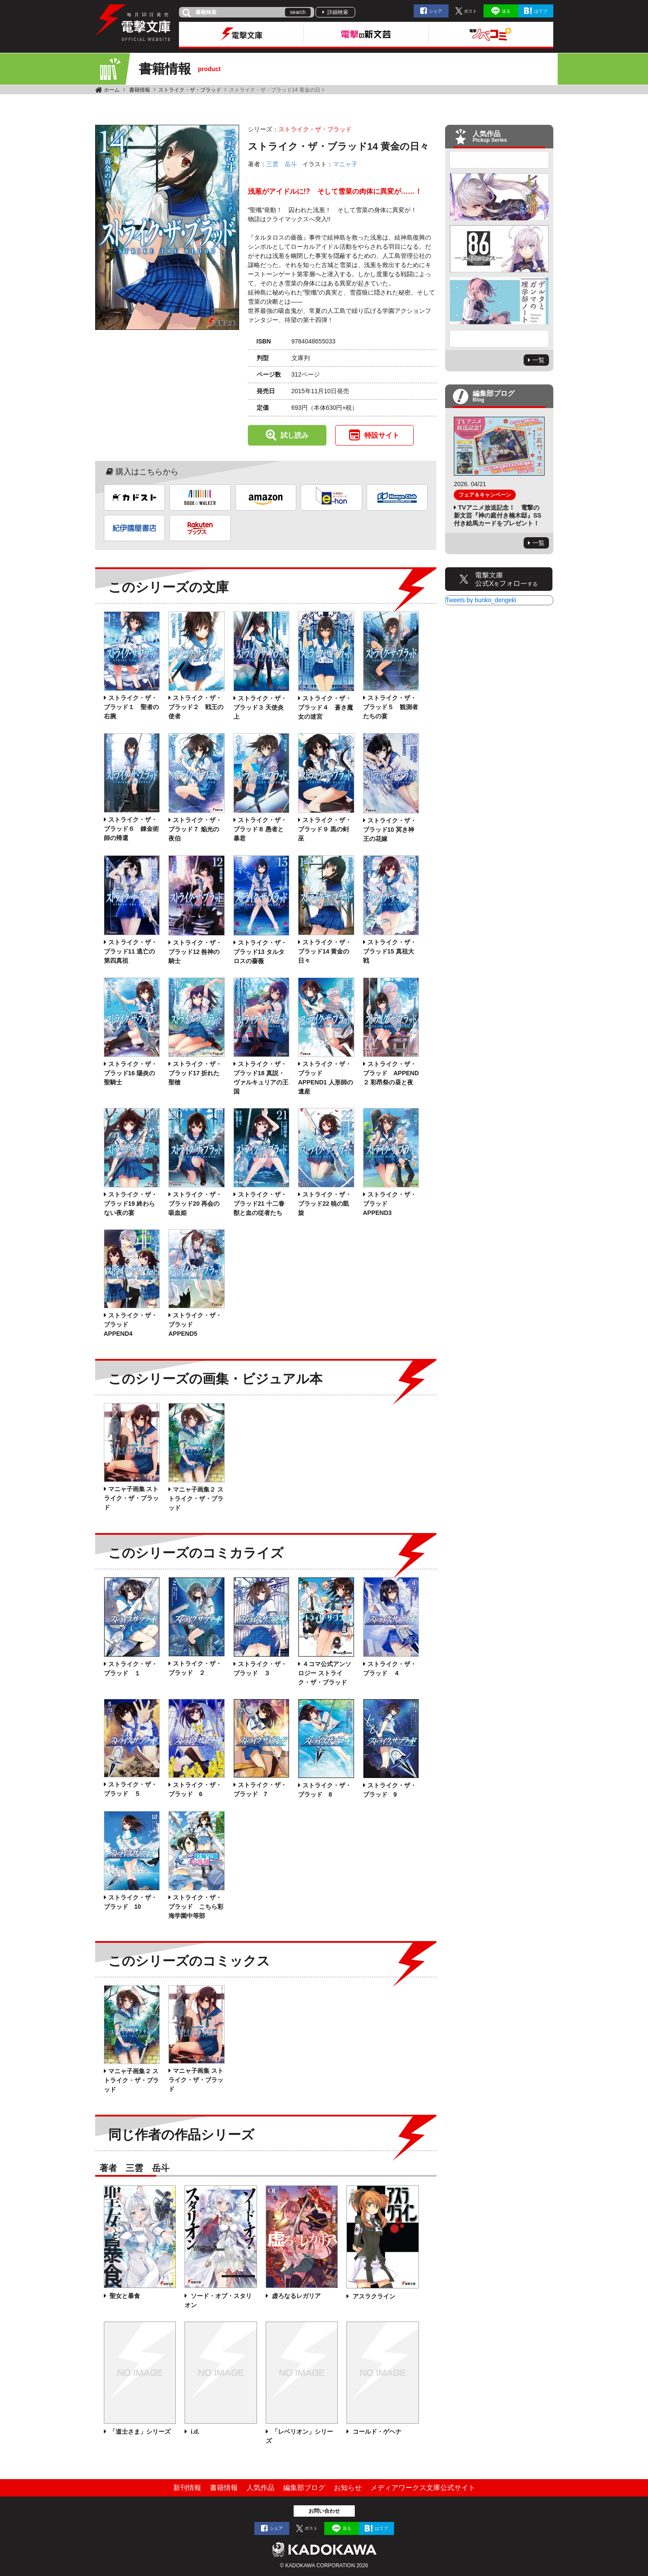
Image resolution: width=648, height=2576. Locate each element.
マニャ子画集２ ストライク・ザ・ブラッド (195, 1498)
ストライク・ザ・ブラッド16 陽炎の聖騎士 (130, 1073)
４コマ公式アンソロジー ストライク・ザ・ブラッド (324, 1673)
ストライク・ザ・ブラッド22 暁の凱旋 (324, 1203)
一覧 (538, 360)
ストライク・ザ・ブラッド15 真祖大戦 (389, 951)
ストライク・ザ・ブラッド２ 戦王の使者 (195, 707)
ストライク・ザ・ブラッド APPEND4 (130, 1324)
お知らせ (348, 2487)
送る (506, 11)
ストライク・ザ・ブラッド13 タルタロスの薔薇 (260, 951)
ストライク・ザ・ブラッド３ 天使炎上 (260, 707)
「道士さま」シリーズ (139, 2431)
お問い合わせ (324, 2511)
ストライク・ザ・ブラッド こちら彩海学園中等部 (195, 1906)
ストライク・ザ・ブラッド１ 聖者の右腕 (131, 707)
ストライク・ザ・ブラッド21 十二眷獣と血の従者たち (260, 1203)
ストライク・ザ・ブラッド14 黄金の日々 (324, 951)
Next (499, 338)
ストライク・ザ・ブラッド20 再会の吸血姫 (195, 1203)
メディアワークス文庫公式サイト (422, 2487)
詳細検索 (337, 12)
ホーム (112, 90)
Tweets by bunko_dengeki (481, 600)
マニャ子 (345, 164)
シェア (435, 11)
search (297, 12)
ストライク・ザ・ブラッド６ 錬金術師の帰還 (131, 828)
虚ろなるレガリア (295, 2295)
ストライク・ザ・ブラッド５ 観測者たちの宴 (390, 707)
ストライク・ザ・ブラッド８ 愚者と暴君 (260, 829)
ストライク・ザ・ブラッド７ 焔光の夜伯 (195, 829)
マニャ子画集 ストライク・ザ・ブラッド (131, 1498)
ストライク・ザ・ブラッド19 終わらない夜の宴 (130, 1203)
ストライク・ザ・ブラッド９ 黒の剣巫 (324, 829)
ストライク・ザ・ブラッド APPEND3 (389, 1203)
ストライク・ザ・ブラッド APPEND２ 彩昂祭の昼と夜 (391, 1073)
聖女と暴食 (124, 2295)
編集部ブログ (304, 2487)
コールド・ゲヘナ (376, 2431)
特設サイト (381, 435)
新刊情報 (187, 2487)
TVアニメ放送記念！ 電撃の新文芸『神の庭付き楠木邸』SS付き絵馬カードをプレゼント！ (498, 515)
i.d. (194, 2431)
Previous (499, 159)
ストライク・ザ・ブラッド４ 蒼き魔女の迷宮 (325, 707)
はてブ (540, 11)
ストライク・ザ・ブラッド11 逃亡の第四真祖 (130, 951)
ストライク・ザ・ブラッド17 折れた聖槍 (195, 1073)
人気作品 (260, 2487)
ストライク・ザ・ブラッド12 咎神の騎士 (195, 951)
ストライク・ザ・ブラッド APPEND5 (195, 1324)
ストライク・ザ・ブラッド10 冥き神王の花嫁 (389, 829)
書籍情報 (139, 90)
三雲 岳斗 (281, 164)
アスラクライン (373, 2296)
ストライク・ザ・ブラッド (189, 90)
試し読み (295, 435)
